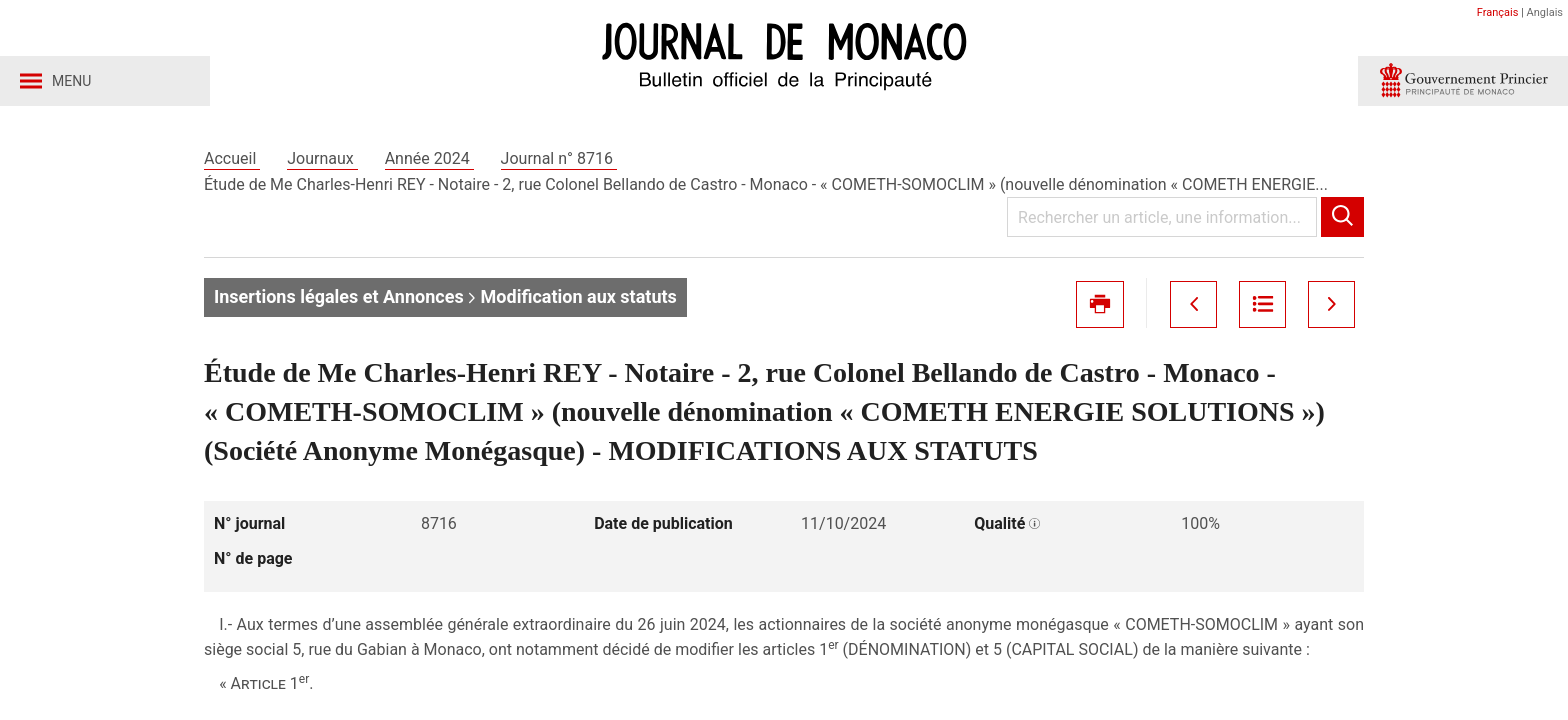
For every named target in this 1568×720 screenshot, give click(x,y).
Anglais (1545, 12)
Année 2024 (429, 158)
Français (1498, 12)
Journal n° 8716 (559, 158)
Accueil (232, 158)
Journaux (322, 158)
